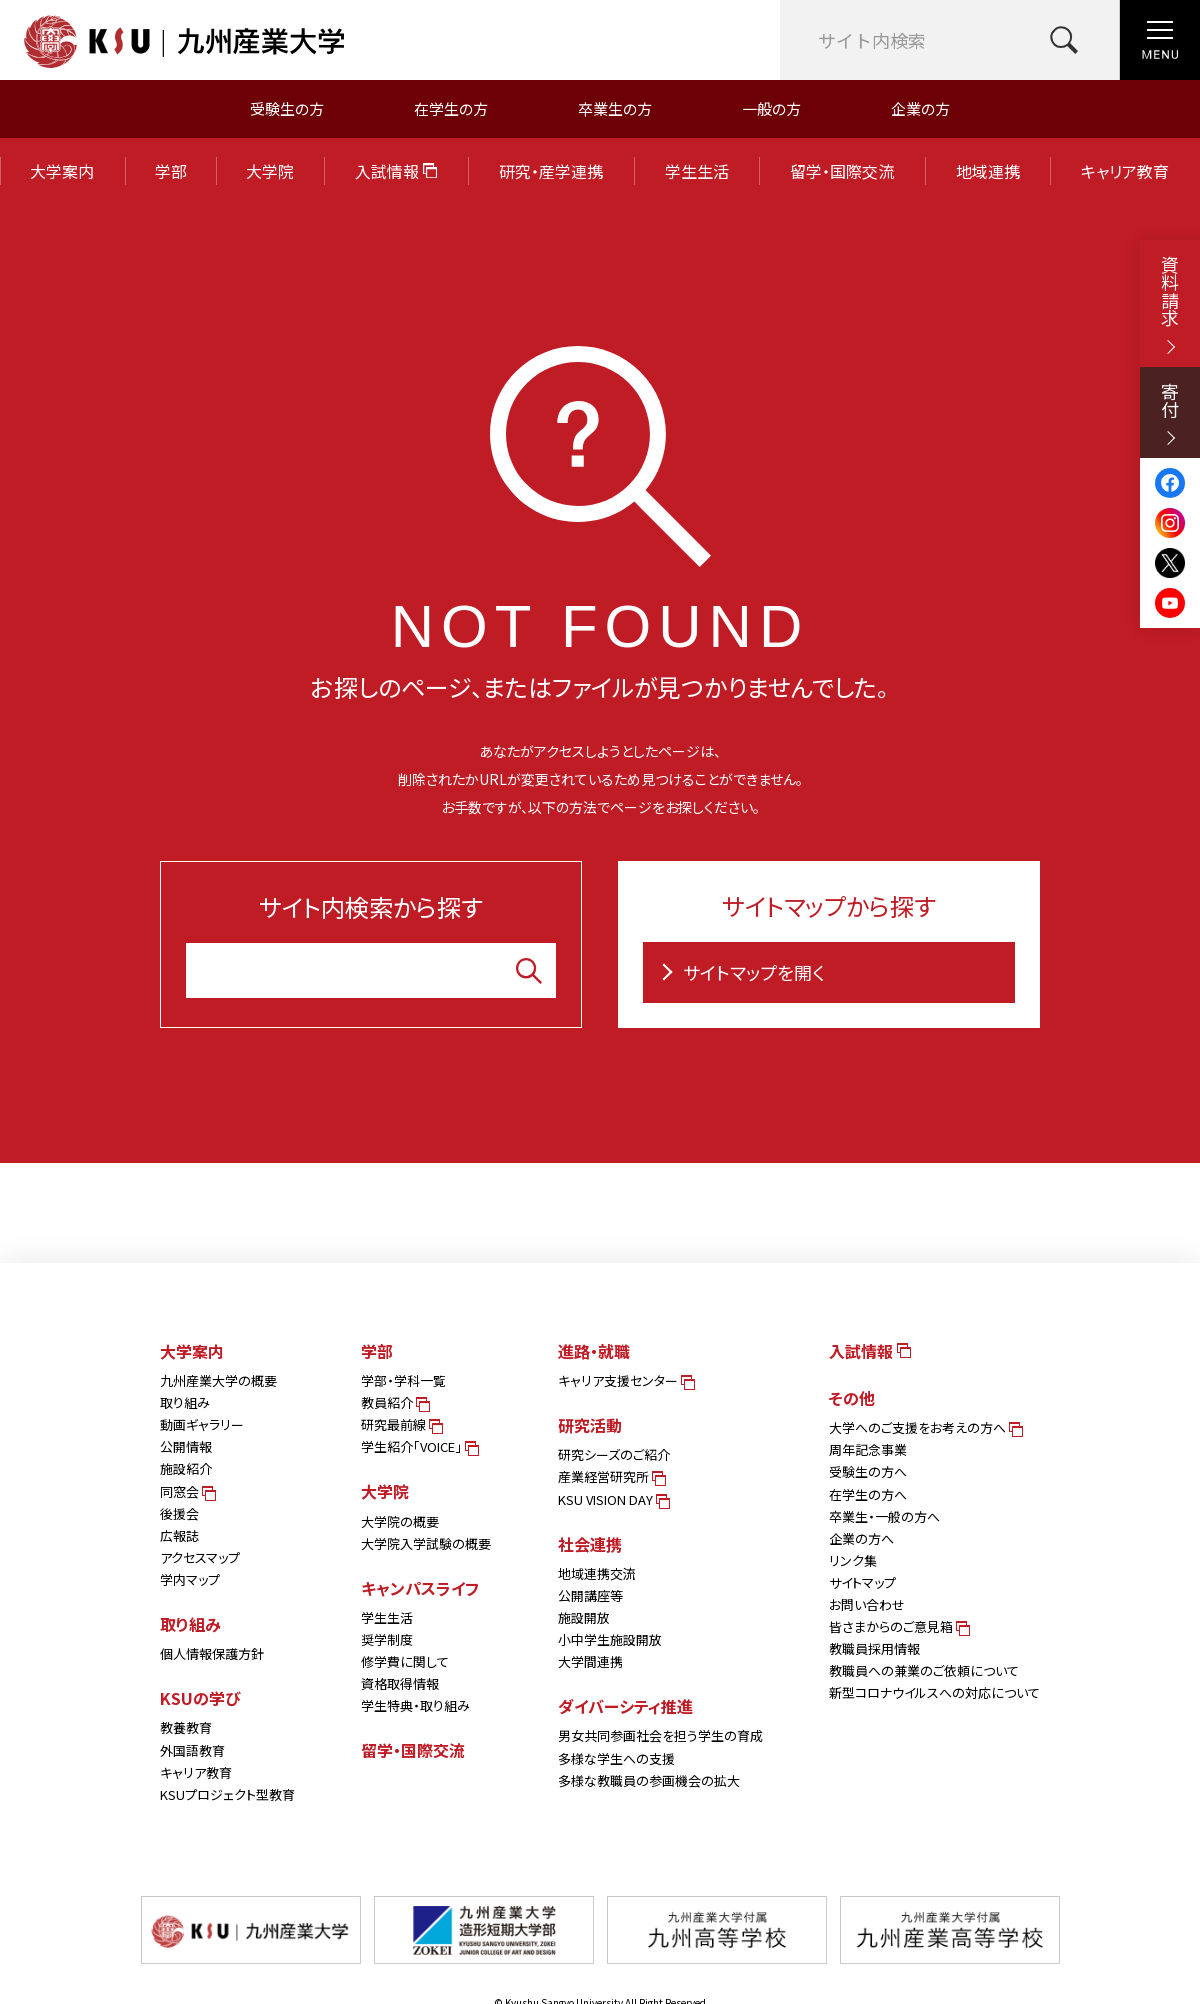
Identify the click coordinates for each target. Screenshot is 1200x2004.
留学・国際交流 (842, 171)
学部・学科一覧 (403, 1380)
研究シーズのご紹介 (614, 1454)
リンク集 (853, 1560)
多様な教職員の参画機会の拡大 (649, 1780)
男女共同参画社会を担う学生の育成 (660, 1735)
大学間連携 (590, 1661)
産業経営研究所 (610, 1476)
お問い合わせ (867, 1604)
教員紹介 (394, 1402)
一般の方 (771, 108)
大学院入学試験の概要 (426, 1543)
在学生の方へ (868, 1494)
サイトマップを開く (739, 972)
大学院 (270, 171)
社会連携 (590, 1544)
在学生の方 (451, 108)
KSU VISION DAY (612, 1499)
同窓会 (186, 1491)
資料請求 (1170, 304)
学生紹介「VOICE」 (418, 1446)
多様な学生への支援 (616, 1758)
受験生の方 (287, 108)
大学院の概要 (400, 1521)
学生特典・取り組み (415, 1705)
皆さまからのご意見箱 (898, 1626)
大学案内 (62, 171)
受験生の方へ (868, 1471)
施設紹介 (186, 1468)
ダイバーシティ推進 (625, 1706)
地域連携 (988, 171)
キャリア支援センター (625, 1380)
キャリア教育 (1125, 171)
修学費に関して (405, 1661)
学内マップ (190, 1579)
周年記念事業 (868, 1449)
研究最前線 (400, 1424)
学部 (171, 171)
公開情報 (186, 1446)
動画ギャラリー (202, 1424)
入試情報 (396, 171)
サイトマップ (862, 1582)
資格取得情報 (400, 1683)
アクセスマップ (200, 1557)
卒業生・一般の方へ (884, 1516)
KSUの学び (200, 1698)
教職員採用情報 (874, 1648)
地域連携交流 (597, 1573)
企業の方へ (861, 1538)
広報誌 (179, 1535)
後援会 (179, 1513)
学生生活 (697, 171)
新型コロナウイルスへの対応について (934, 1692)
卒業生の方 (615, 108)
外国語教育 (192, 1750)
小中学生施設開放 (610, 1639)
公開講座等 (590, 1595)
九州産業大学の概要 (218, 1380)
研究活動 (590, 1425)
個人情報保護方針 (212, 1653)
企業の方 (920, 108)
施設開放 (584, 1617)
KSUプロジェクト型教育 (227, 1794)
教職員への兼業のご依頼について (924, 1670)
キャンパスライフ (420, 1588)
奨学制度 (387, 1639)
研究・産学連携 (551, 171)
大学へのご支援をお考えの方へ (924, 1427)
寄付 (1170, 413)
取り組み (185, 1402)
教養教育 (186, 1727)
